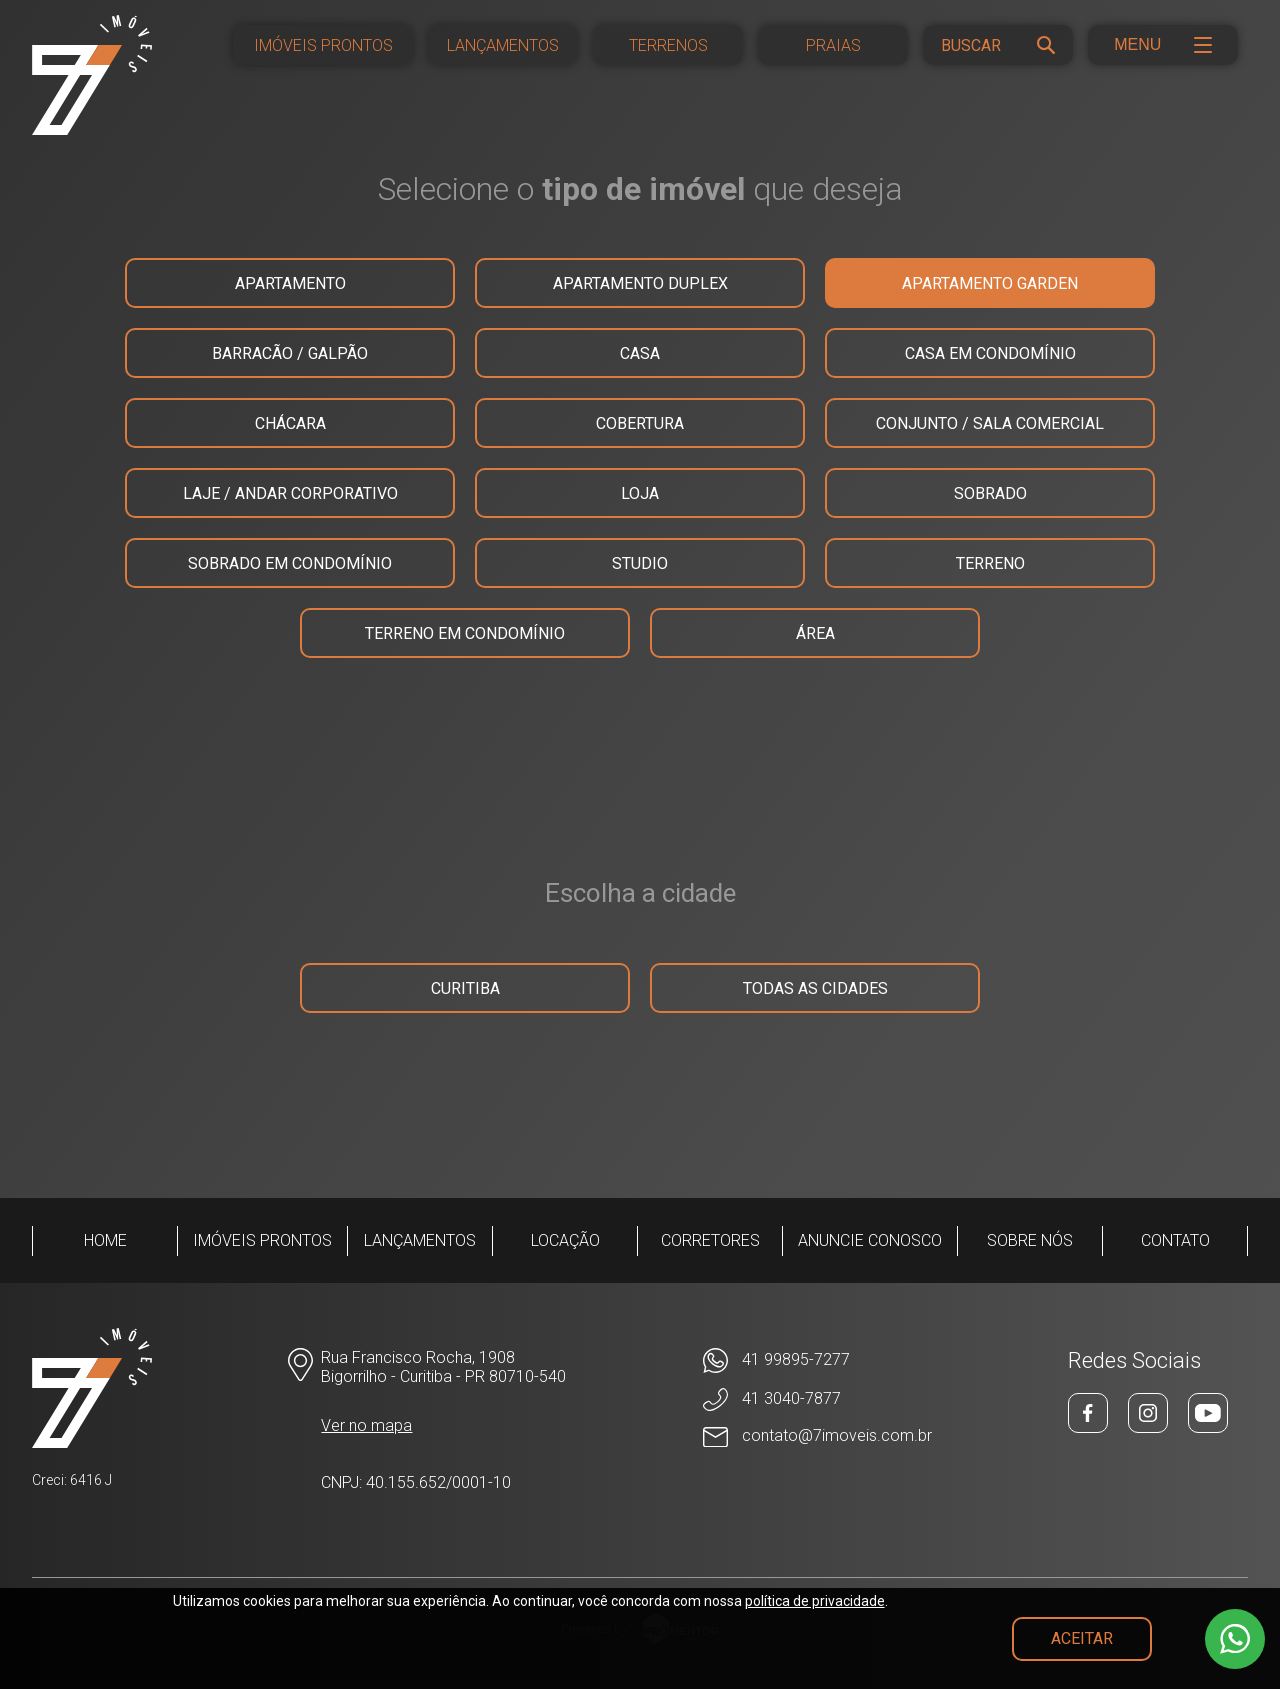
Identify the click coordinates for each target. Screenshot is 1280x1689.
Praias (833, 45)
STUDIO (640, 563)
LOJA (640, 493)
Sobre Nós (1030, 1240)
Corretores (710, 1240)
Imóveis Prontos (323, 45)
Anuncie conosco (870, 1240)
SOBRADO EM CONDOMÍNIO (290, 563)
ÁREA (815, 633)
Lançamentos (503, 45)
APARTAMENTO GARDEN (990, 283)
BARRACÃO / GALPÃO (290, 353)
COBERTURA (640, 423)
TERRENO (990, 563)
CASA (640, 353)
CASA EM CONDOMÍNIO (990, 353)
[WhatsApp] (817, 1360)
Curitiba (465, 988)
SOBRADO (990, 493)
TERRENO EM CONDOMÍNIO (465, 633)
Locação (565, 1240)
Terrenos (668, 45)
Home (105, 1240)
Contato (1175, 1240)
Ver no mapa (366, 1425)
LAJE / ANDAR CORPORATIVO (290, 493)
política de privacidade (815, 1601)
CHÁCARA (290, 423)
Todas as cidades (815, 988)
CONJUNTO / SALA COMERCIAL (990, 423)
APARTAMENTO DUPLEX (640, 283)
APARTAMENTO (290, 283)
